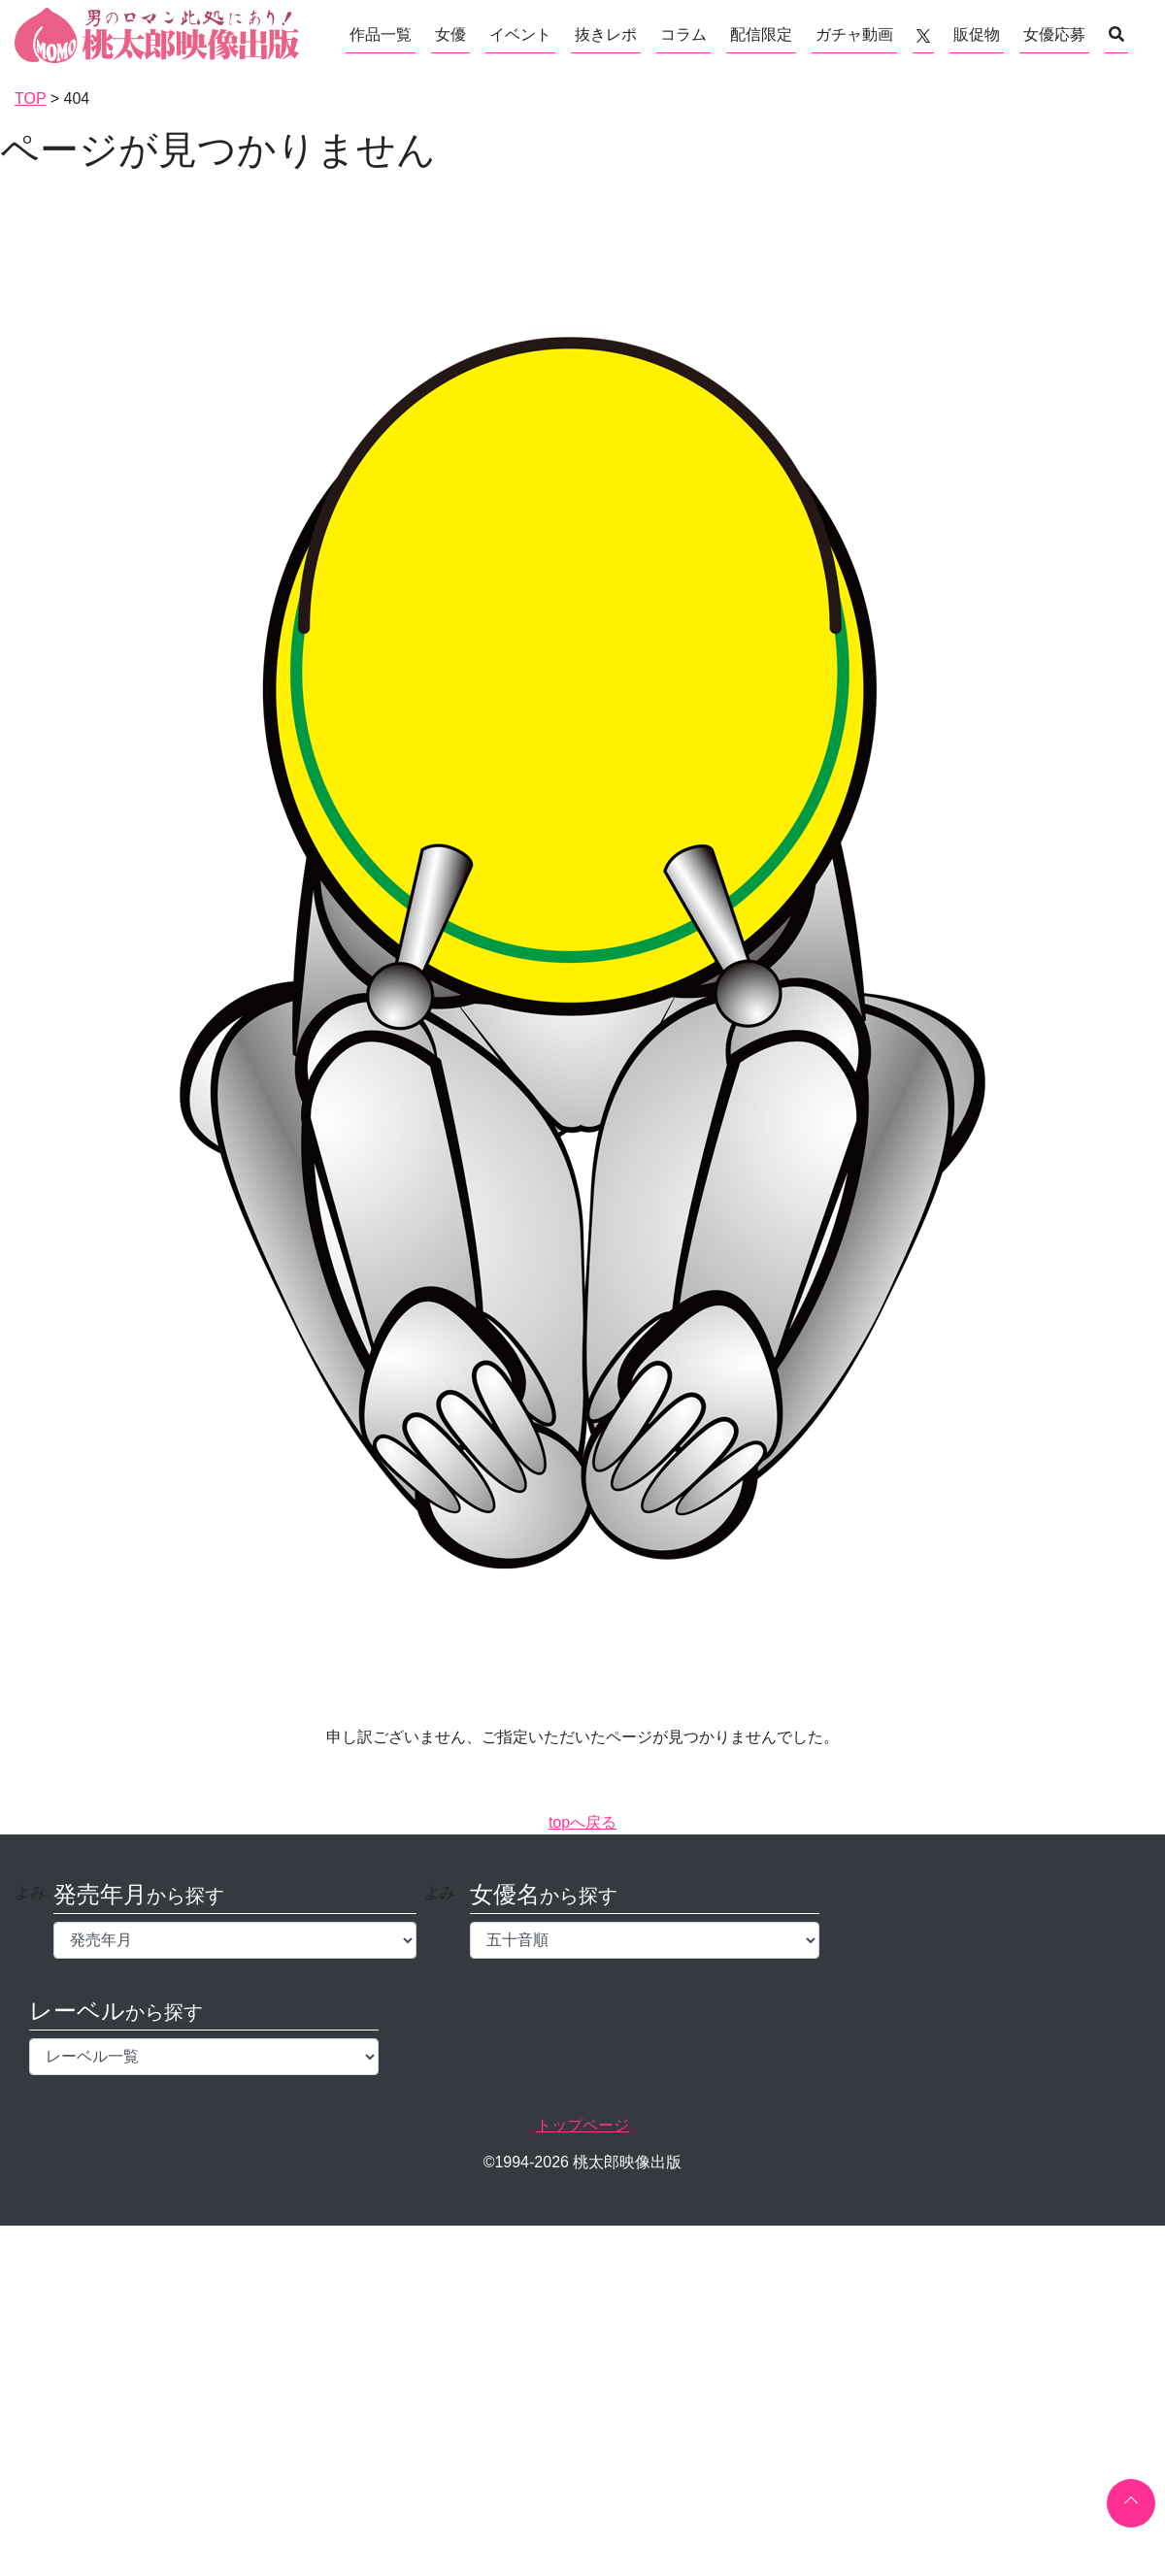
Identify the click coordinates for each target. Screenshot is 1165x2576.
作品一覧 (381, 34)
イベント (520, 34)
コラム (683, 34)
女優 (450, 34)
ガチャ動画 (854, 34)
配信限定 (761, 34)
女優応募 (1054, 34)
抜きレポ (606, 34)
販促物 (976, 34)
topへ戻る (582, 1822)
